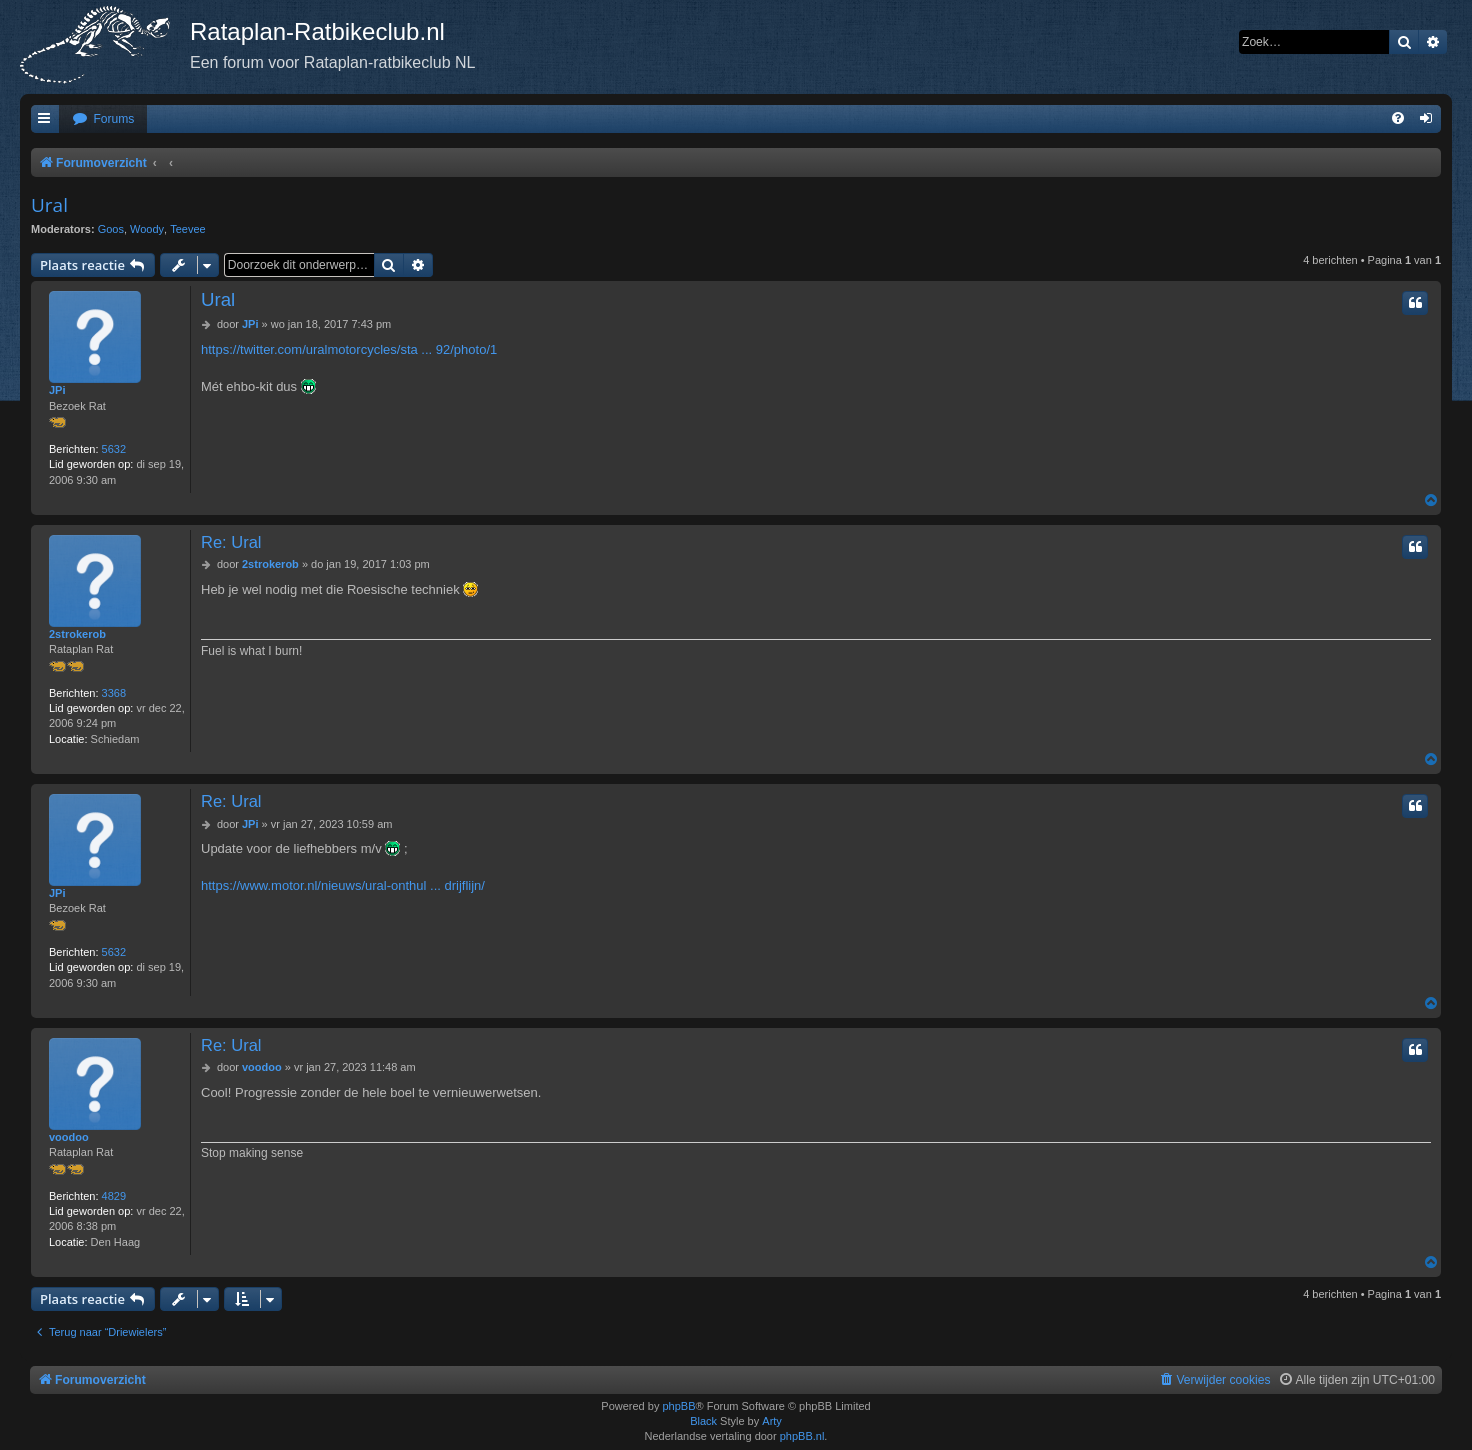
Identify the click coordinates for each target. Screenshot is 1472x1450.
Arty (772, 1421)
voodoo (69, 1137)
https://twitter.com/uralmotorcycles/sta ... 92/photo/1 (349, 349)
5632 (114, 449)
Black (703, 1421)
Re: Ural (231, 542)
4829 (114, 1196)
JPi (57, 390)
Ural (49, 205)
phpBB (678, 1406)
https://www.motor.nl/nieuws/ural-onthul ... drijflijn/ (343, 885)
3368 (114, 693)
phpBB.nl (802, 1436)
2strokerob (77, 634)
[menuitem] (103, 119)
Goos (111, 229)
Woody (147, 229)
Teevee (187, 229)
